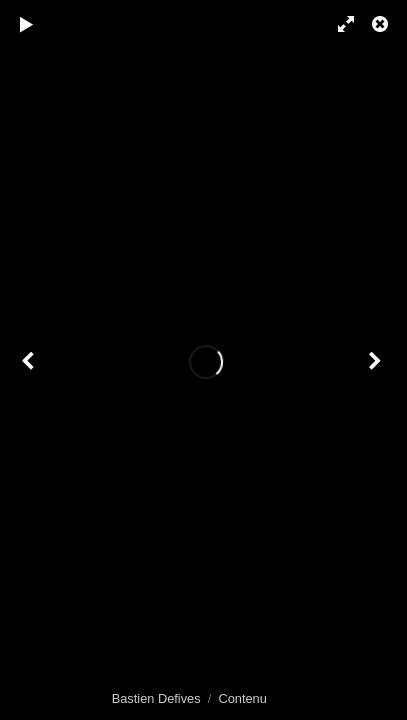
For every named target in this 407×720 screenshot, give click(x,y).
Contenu (242, 698)
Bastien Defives (156, 698)
